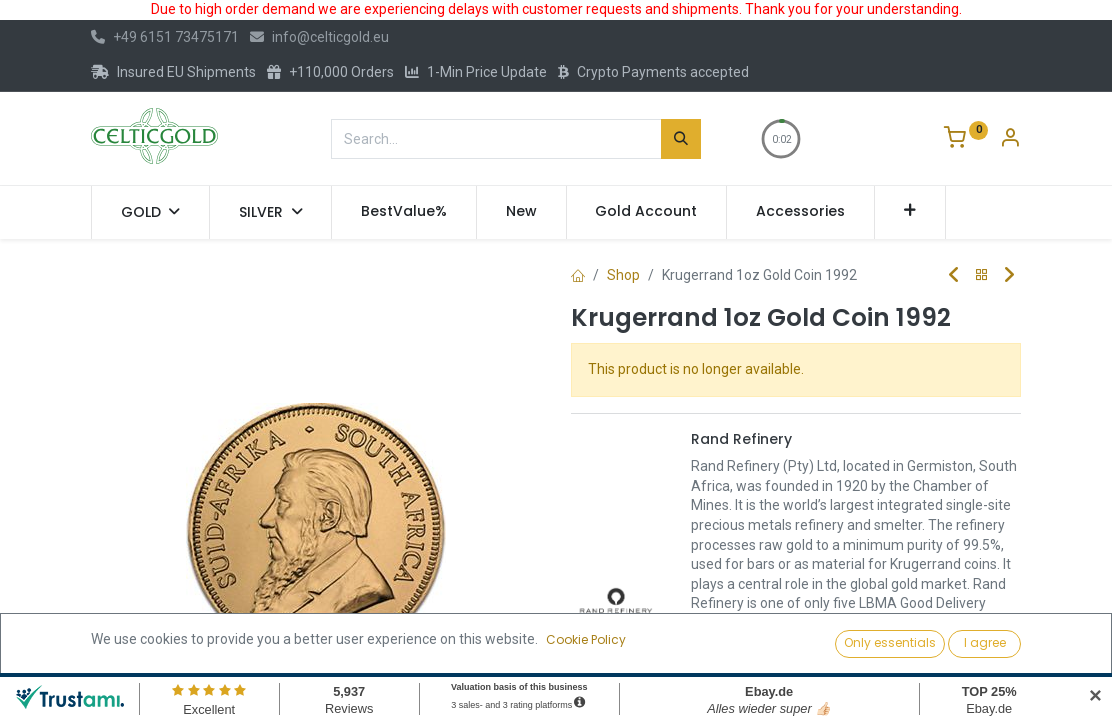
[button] (910, 212)
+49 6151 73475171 (165, 37)
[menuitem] (404, 212)
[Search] (681, 139)
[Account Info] (1010, 140)
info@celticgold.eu (319, 37)
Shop (623, 275)
